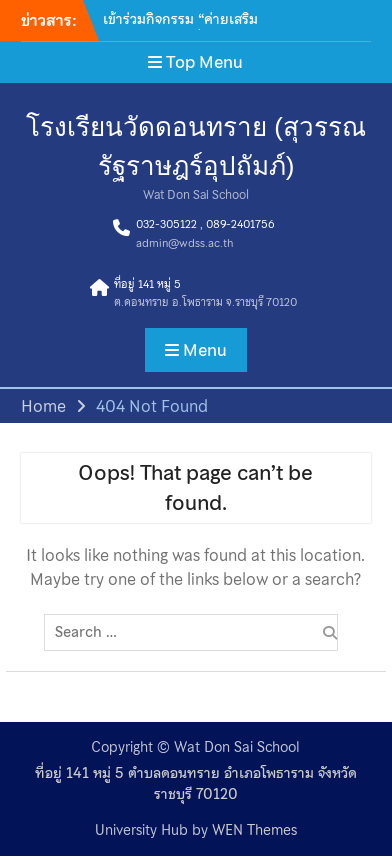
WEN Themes (254, 830)
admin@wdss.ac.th (184, 243)
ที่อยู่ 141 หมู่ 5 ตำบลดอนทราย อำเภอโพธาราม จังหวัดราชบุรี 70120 (196, 784)
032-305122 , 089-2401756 (205, 224)
